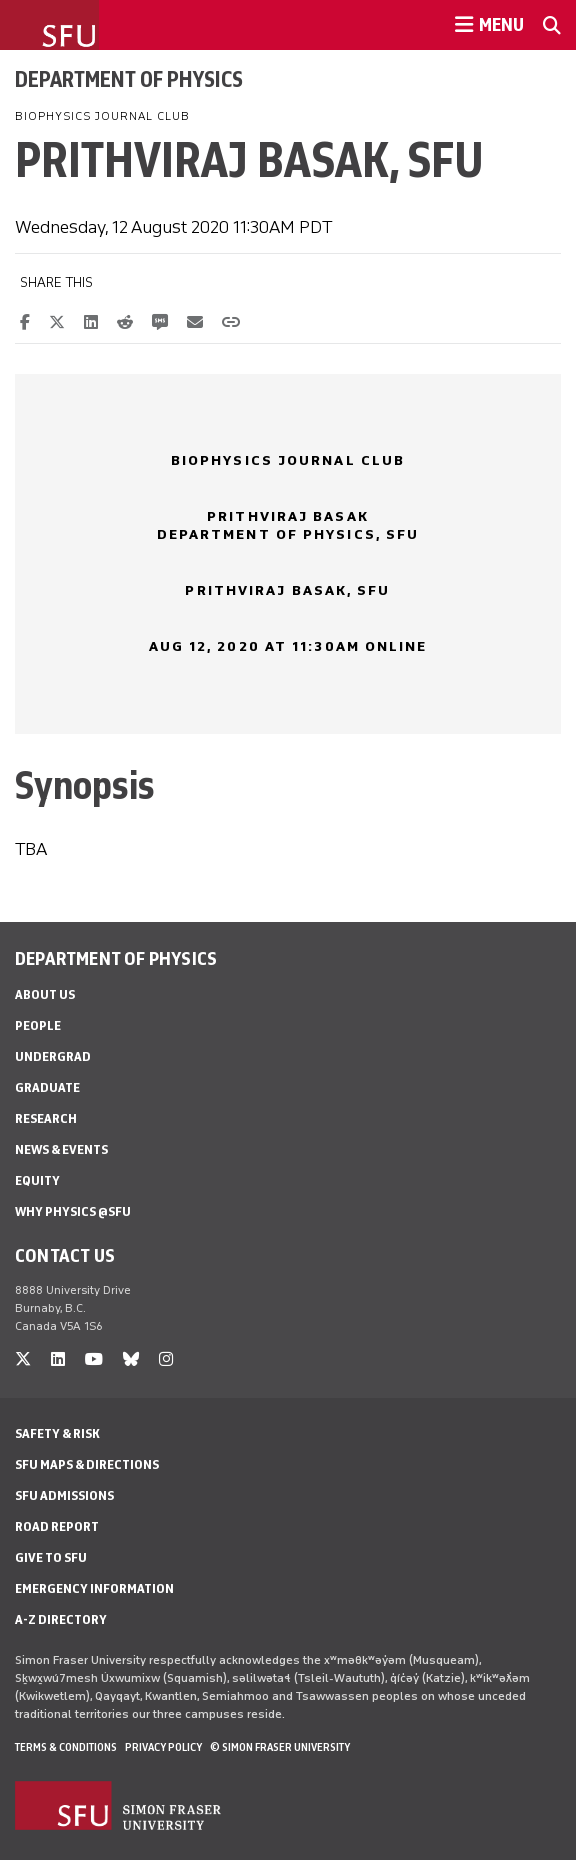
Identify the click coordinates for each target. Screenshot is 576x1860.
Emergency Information (94, 1588)
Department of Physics (129, 79)
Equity (37, 1180)
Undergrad (53, 1056)
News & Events (61, 1149)
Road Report (57, 1526)
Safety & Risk (57, 1433)
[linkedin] (58, 1359)
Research (46, 1118)
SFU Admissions (64, 1495)
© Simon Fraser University (280, 1747)
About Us (45, 994)
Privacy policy (163, 1747)
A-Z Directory (61, 1619)
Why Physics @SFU (73, 1211)
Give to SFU (51, 1557)
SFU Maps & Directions (87, 1464)
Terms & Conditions (66, 1747)
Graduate (47, 1087)
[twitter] (23, 1359)
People (38, 1025)
